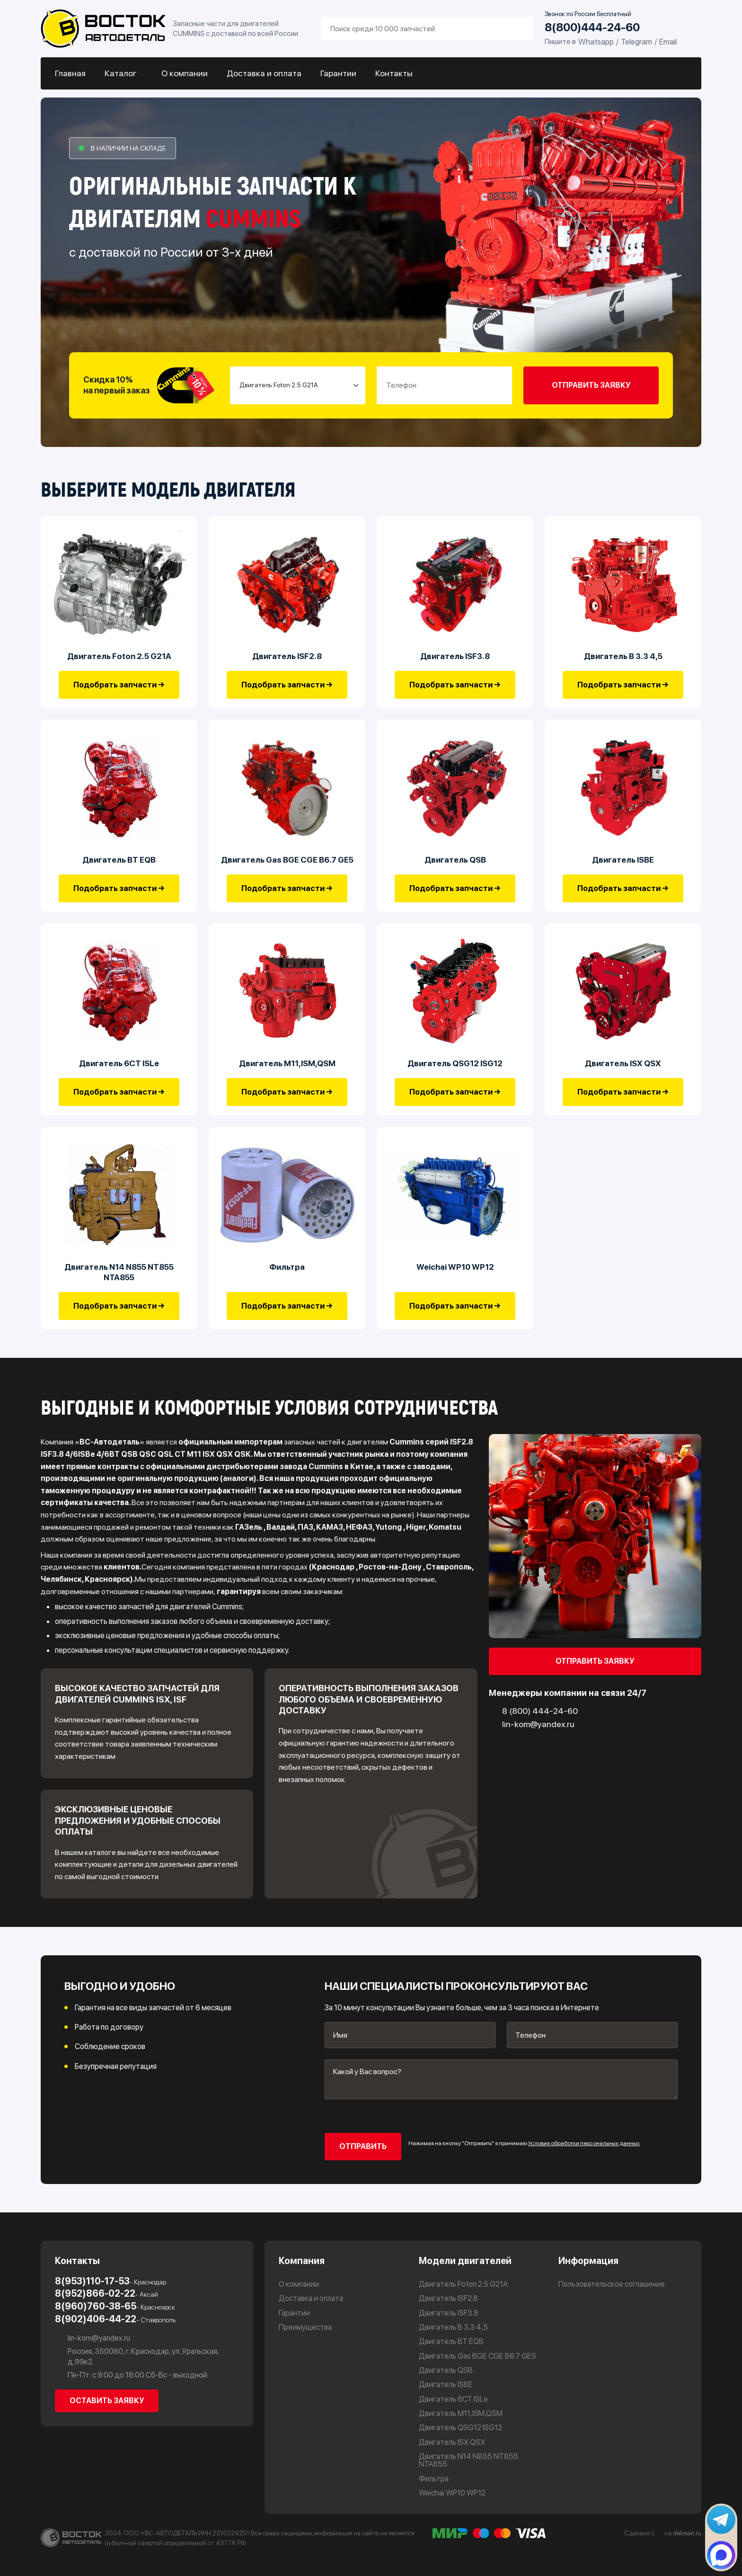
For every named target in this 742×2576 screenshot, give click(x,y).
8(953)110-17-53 (110, 2281)
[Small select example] (297, 385)
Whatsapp (596, 42)
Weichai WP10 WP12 (455, 1267)
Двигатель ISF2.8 (287, 656)
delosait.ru (687, 2533)
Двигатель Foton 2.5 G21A (119, 656)
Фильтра (287, 1267)
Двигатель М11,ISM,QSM (287, 1063)
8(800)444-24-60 (592, 27)
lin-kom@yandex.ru (92, 2338)
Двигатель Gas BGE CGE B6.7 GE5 (287, 860)
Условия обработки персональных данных (584, 2143)
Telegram (636, 42)
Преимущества (305, 2327)
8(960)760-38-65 (115, 2306)
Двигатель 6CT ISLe (119, 1063)
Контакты (394, 73)
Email (668, 42)
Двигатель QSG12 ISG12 (455, 1063)
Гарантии (338, 73)
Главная (70, 73)
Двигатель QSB (455, 860)
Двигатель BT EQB (119, 860)
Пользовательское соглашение (611, 2284)
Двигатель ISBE (623, 860)
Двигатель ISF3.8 (455, 656)
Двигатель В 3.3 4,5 (623, 656)
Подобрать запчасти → (119, 684)
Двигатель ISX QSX (623, 1063)
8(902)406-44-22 (115, 2319)
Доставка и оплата (264, 73)
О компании (184, 73)
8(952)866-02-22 (106, 2294)
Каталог (121, 73)
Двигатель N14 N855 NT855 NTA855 (119, 1272)
